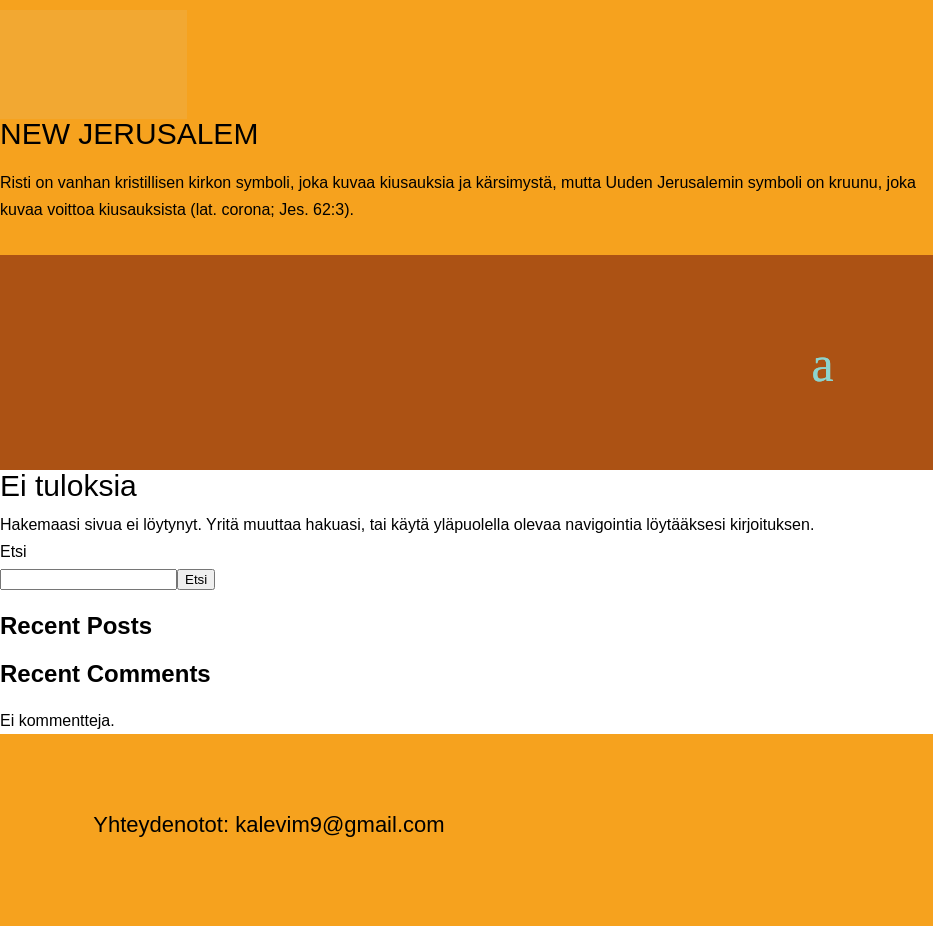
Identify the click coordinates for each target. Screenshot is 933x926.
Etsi (13, 551)
